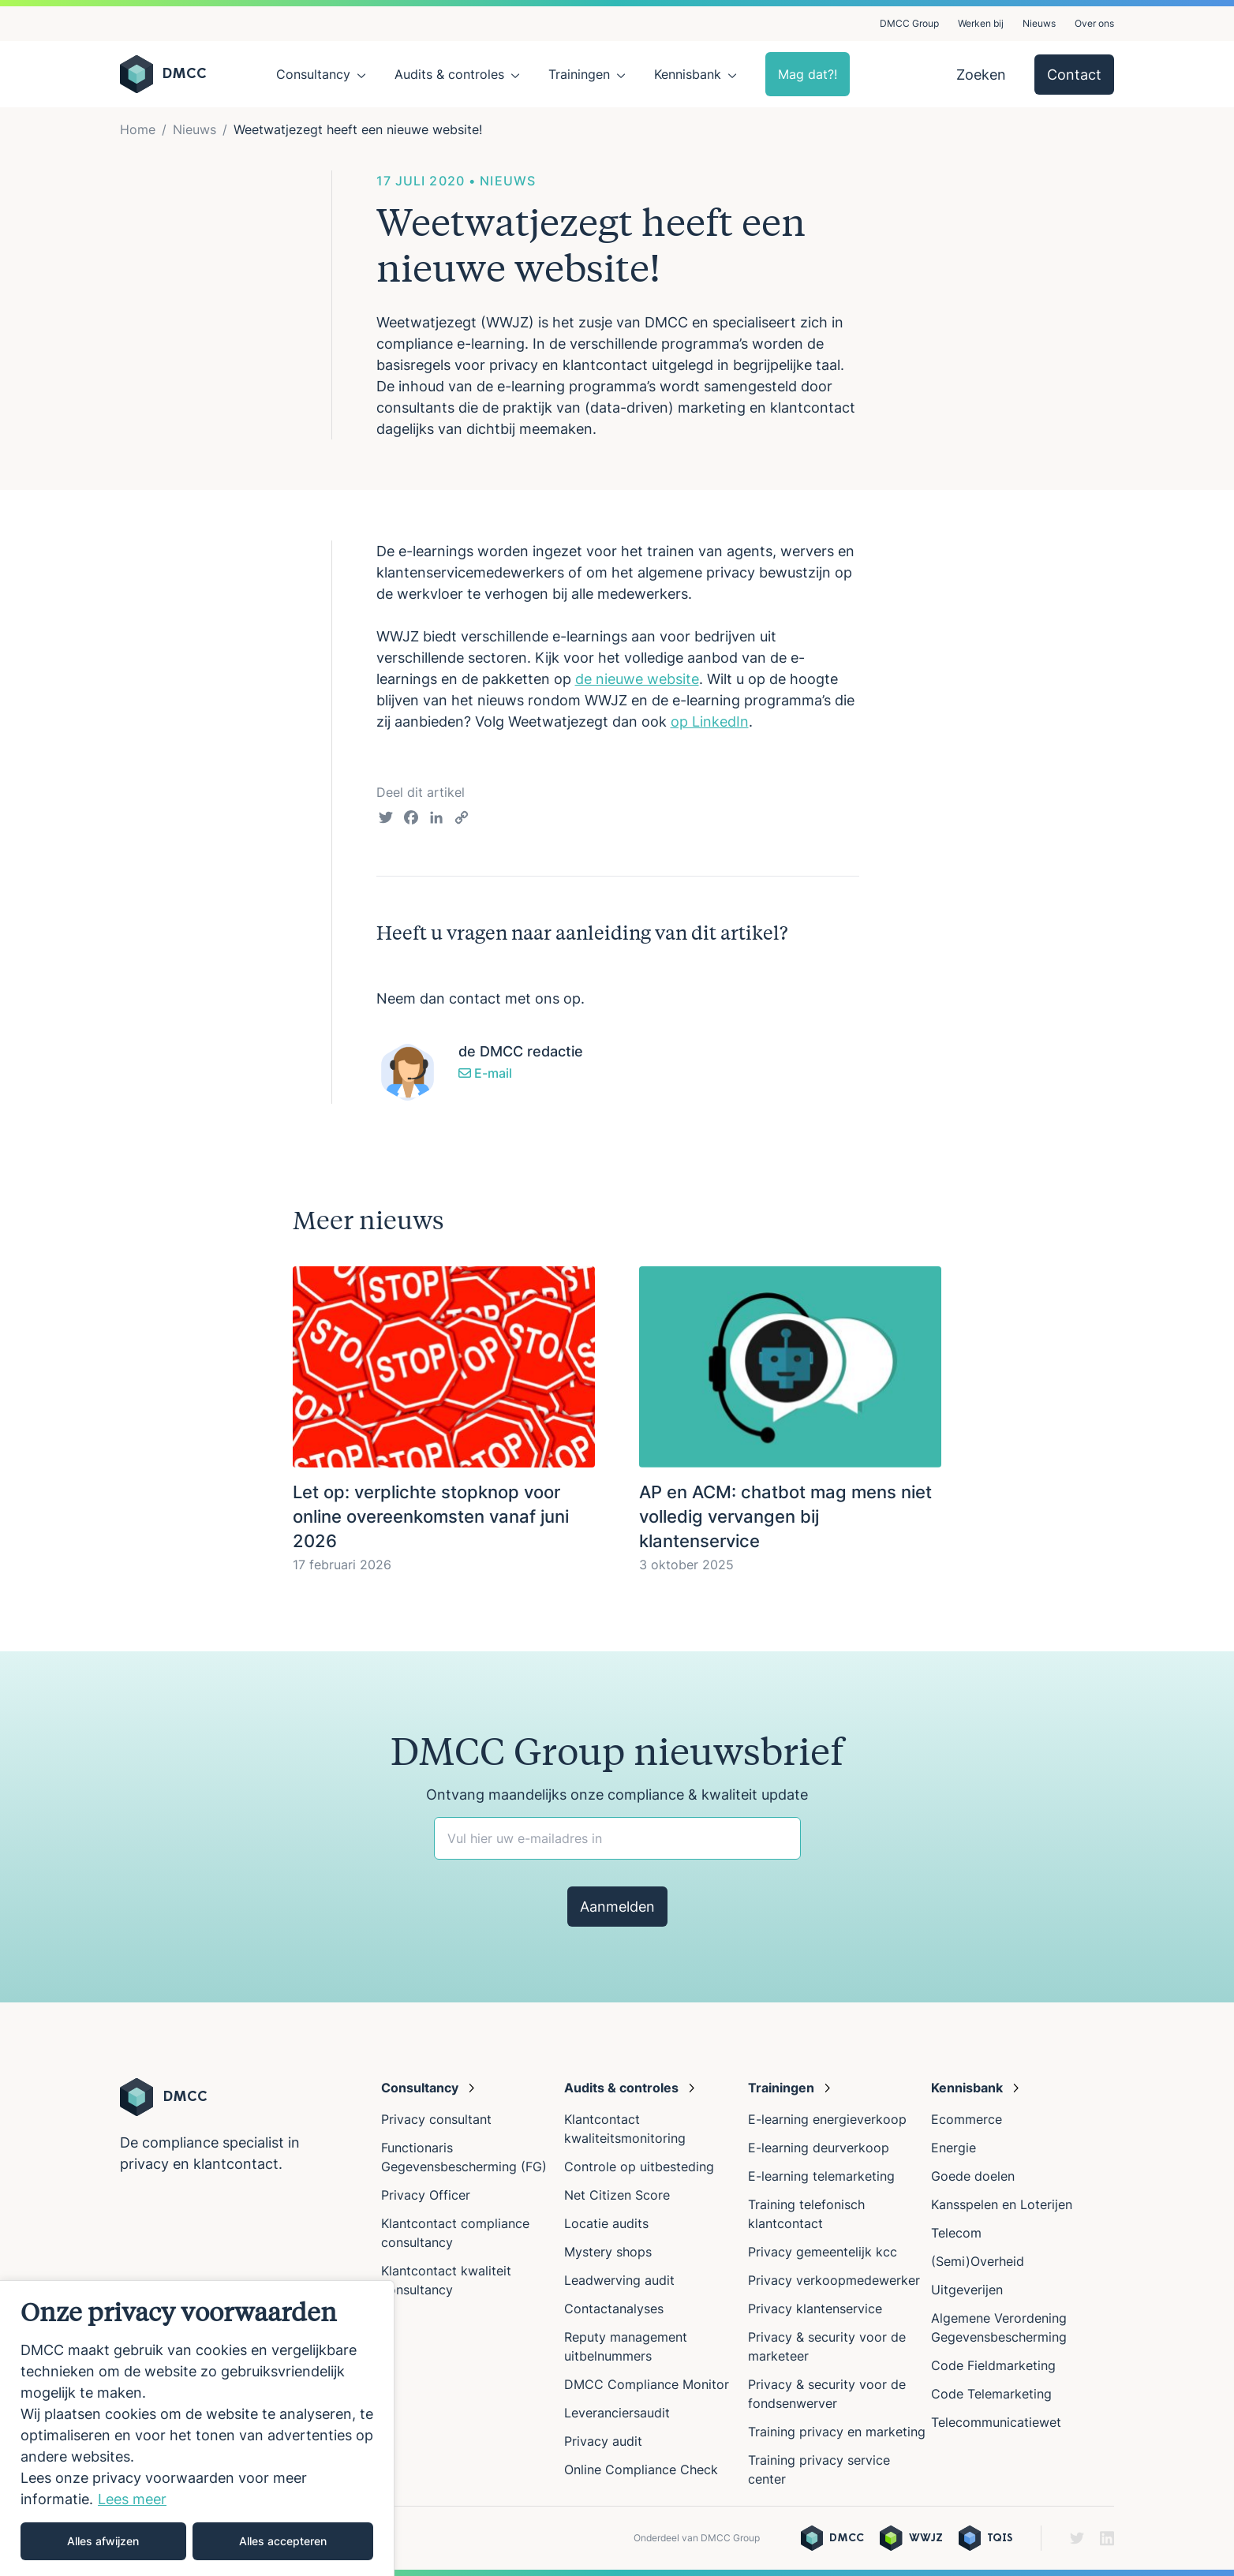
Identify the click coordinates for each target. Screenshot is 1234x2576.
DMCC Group (909, 23)
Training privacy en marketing (837, 2432)
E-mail (485, 1073)
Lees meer (132, 2499)
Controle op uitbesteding (639, 2166)
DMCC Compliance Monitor (646, 2384)
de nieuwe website (637, 679)
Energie (953, 2147)
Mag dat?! (807, 74)
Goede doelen (973, 2176)
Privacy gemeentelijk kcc (822, 2252)
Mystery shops (608, 2252)
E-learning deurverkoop (818, 2147)
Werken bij (981, 23)
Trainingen (579, 74)
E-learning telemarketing (821, 2176)
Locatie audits (606, 2223)
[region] (197, 2428)
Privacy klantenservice (815, 2308)
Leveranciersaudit (617, 2413)
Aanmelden (617, 1906)
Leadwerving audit (619, 2280)
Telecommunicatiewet (996, 2422)
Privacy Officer (425, 2195)
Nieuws (1039, 23)
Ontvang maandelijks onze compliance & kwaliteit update (617, 1794)
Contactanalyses (614, 2308)
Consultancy (313, 74)
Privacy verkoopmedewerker (836, 2280)
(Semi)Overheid (977, 2261)
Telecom (956, 2233)
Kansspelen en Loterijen (1001, 2204)
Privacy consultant (436, 2119)
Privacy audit (603, 2441)
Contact (1074, 74)
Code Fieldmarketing (993, 2365)
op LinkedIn (710, 721)
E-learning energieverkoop (831, 2119)
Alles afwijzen (103, 2541)
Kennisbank (687, 74)
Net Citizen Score (617, 2195)
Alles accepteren (283, 2541)
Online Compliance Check (641, 2469)
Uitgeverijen (967, 2289)
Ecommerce (966, 2119)
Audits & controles (449, 74)
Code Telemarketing (991, 2394)
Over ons (1094, 23)
